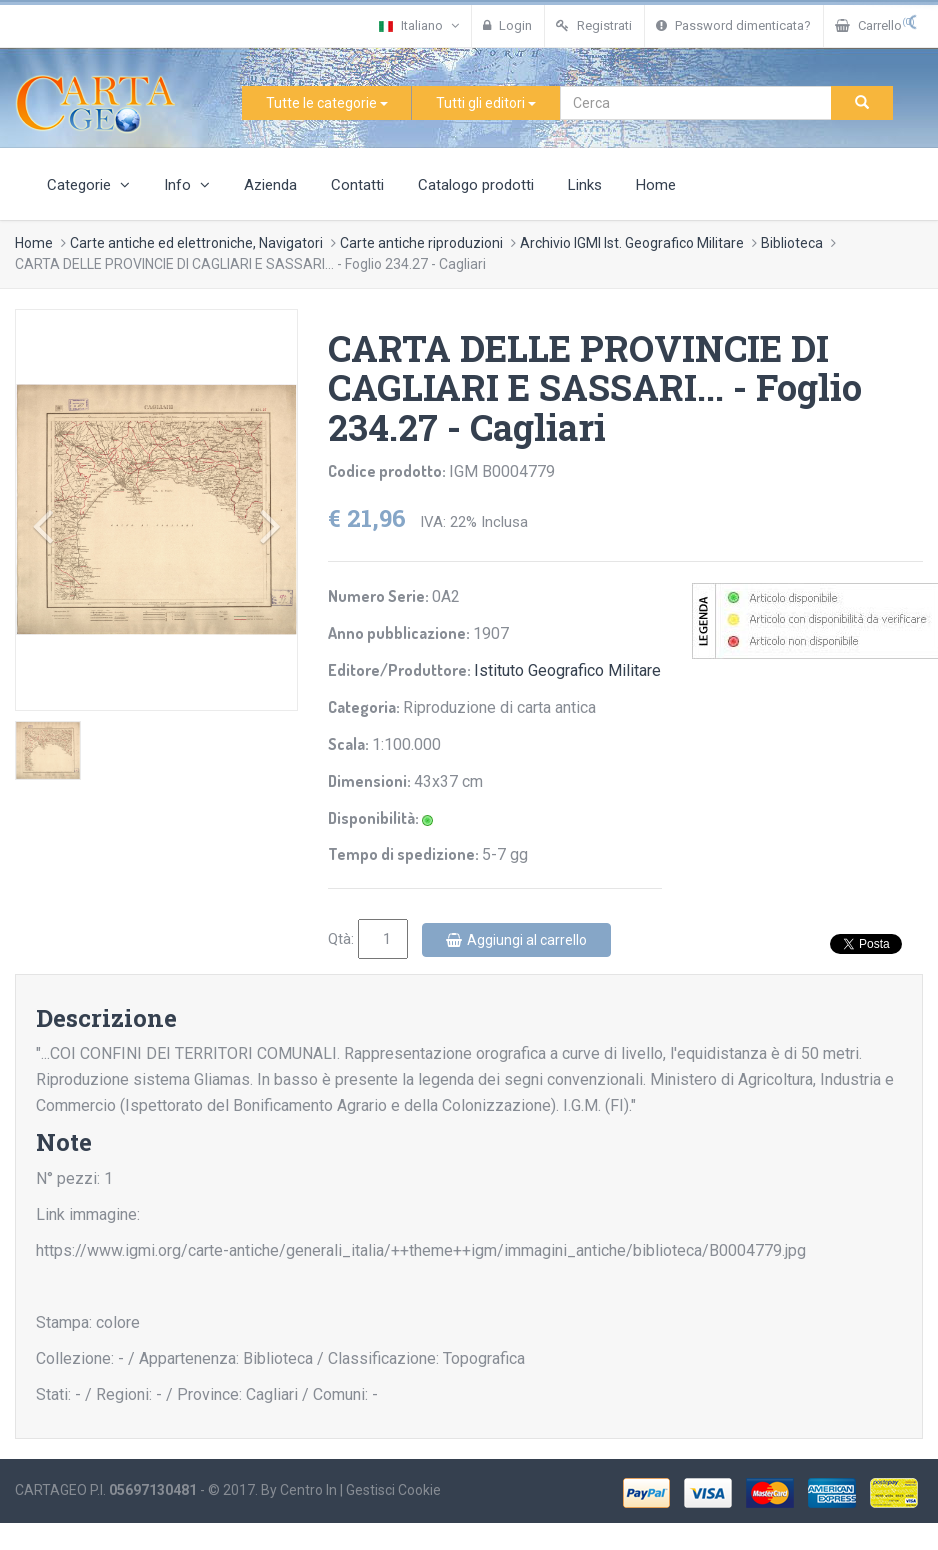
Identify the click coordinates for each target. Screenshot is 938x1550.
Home (656, 185)
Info (187, 185)
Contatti (357, 185)
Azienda (270, 185)
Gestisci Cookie (393, 1490)
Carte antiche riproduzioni (421, 243)
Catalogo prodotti (476, 185)
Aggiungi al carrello (516, 940)
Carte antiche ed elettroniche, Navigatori (196, 243)
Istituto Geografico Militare (567, 670)
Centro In (308, 1490)
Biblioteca (792, 243)
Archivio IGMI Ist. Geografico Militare (632, 243)
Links (585, 185)
